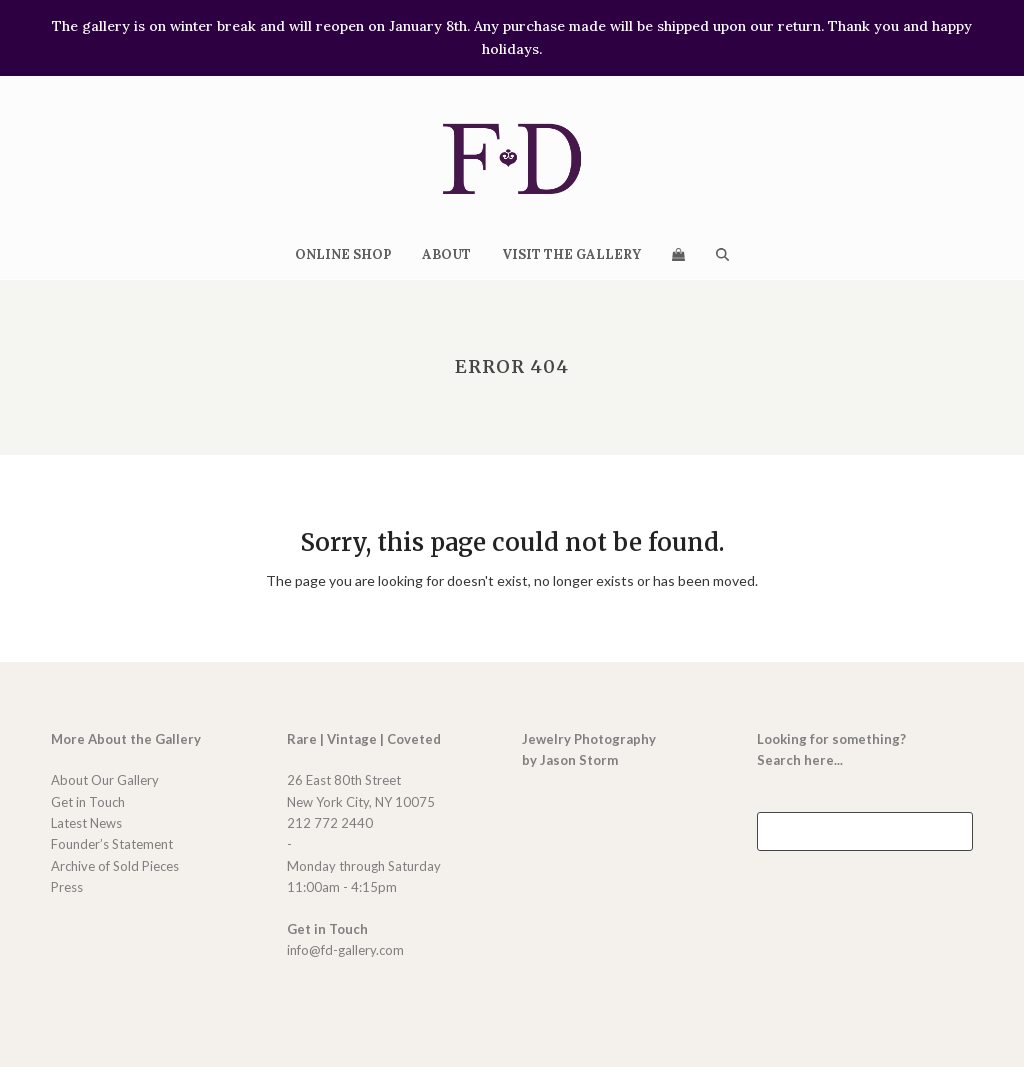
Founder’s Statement (112, 844)
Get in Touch (88, 802)
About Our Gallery (105, 780)
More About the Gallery (126, 739)
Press (67, 887)
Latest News (86, 823)
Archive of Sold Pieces (115, 866)
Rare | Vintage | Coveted (364, 739)
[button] (678, 254)
